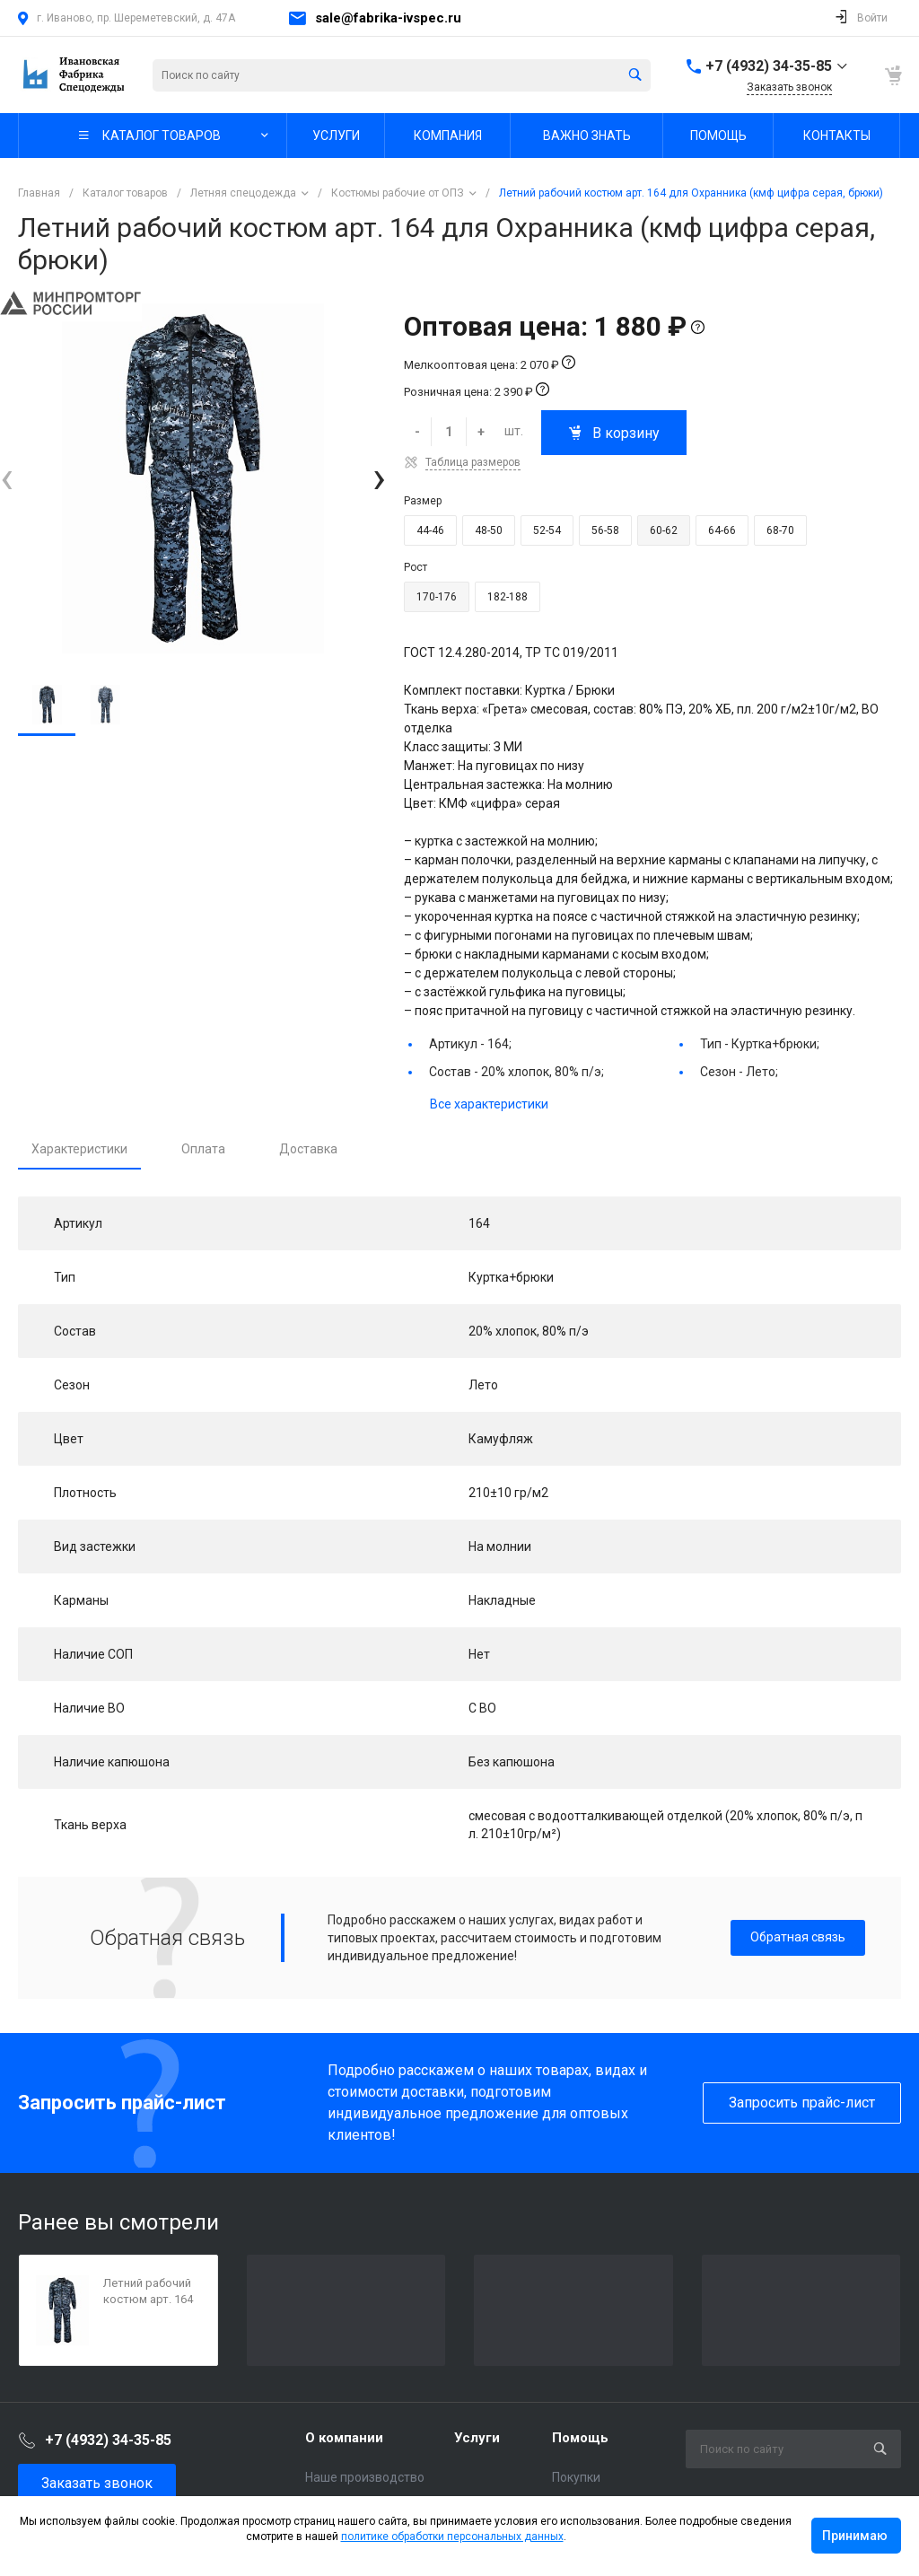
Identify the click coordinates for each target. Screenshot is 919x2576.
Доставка (308, 1149)
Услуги (477, 2438)
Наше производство (364, 2477)
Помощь (580, 2438)
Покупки (576, 2477)
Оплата (203, 1149)
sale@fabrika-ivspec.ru (388, 18)
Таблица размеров (473, 462)
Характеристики (79, 1149)
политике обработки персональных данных (452, 2536)
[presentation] (6, 478)
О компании (344, 2438)
